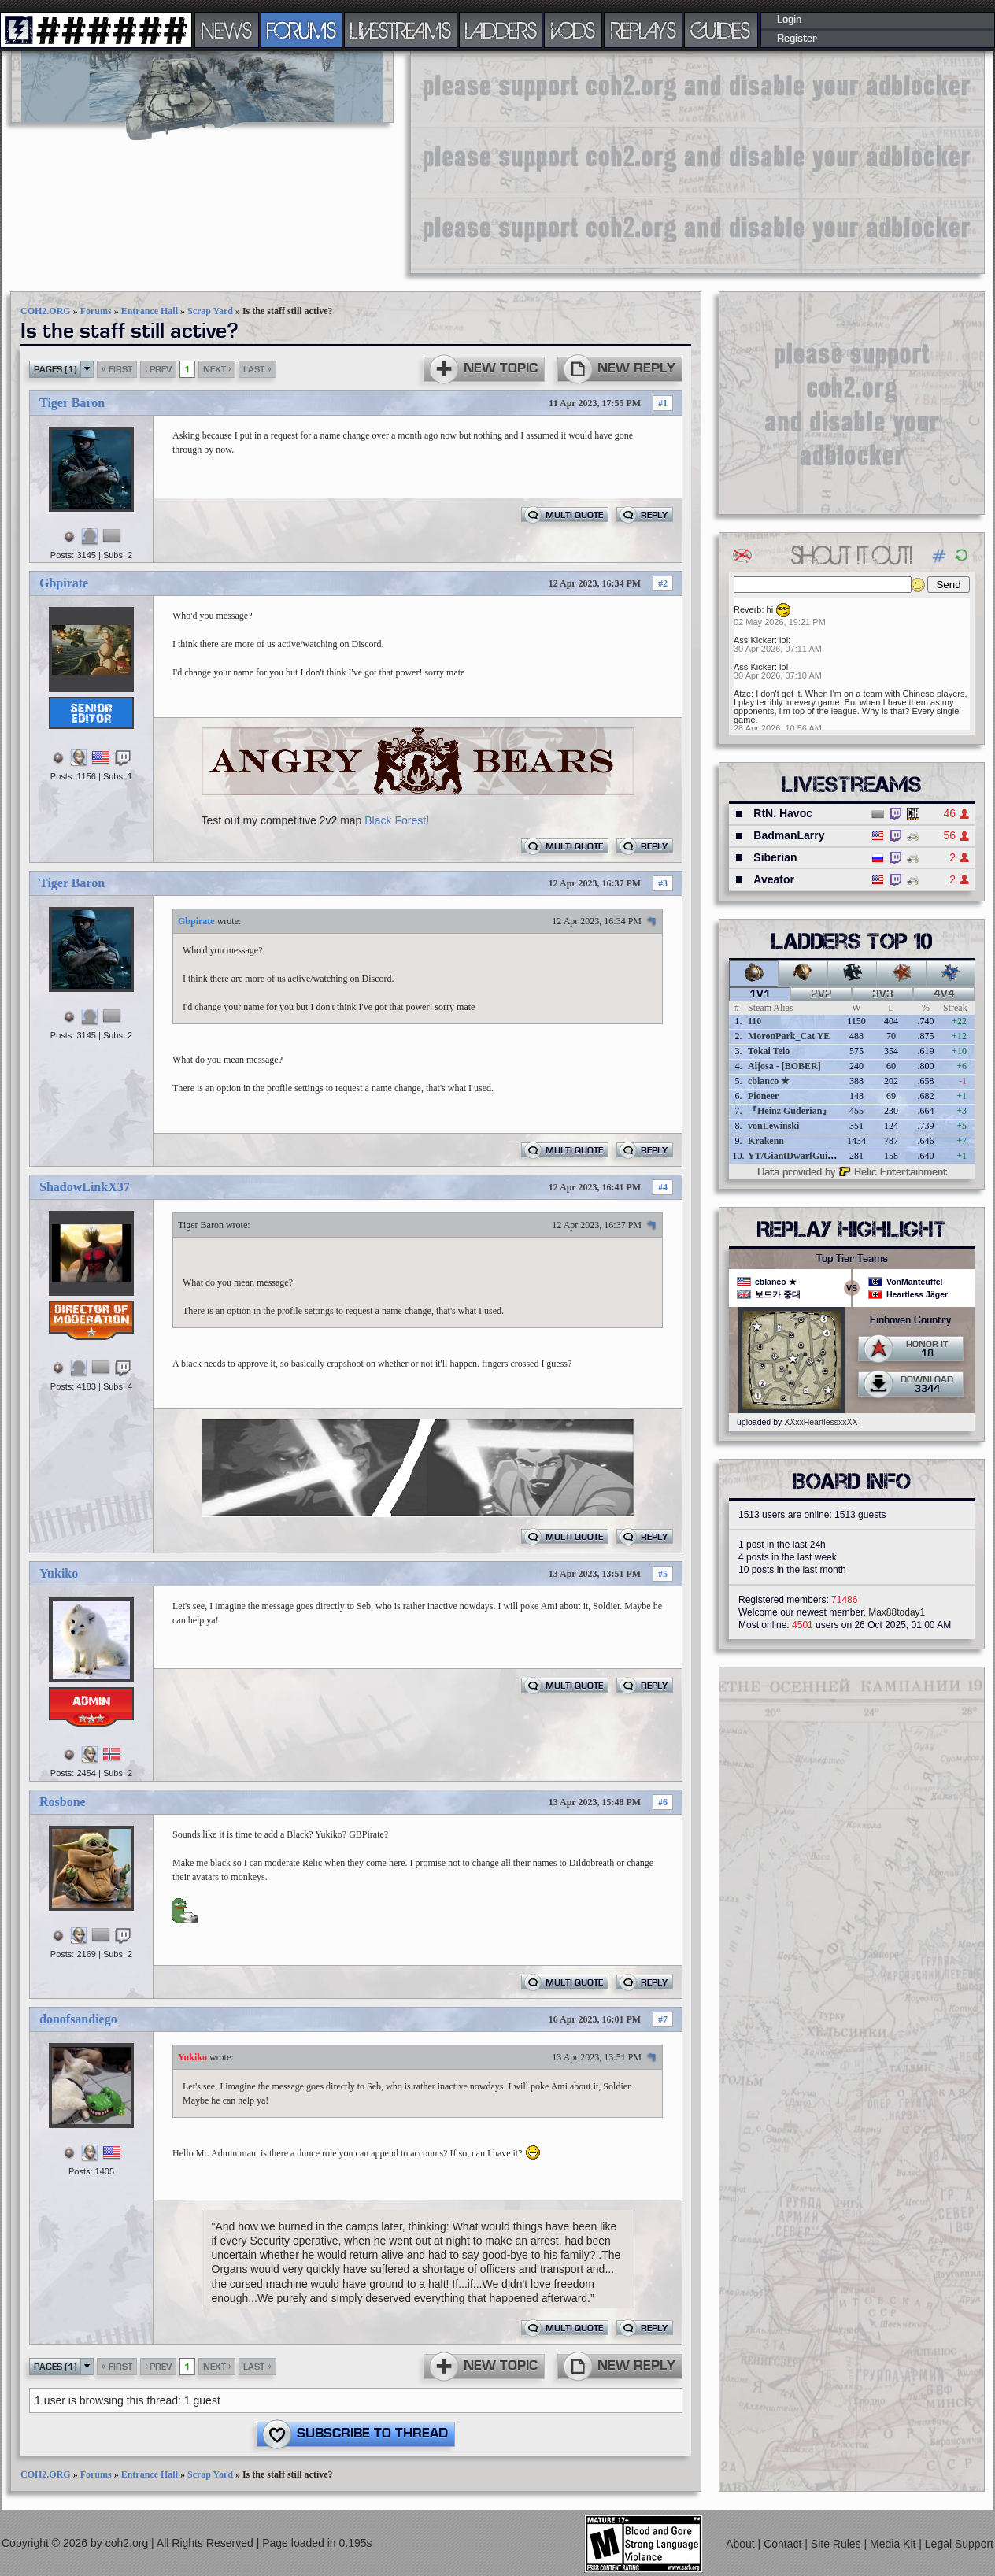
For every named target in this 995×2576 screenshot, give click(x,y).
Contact (784, 2543)
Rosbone (62, 1801)
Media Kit (894, 2543)
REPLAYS (643, 30)
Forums (96, 310)
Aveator (773, 879)
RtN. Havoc (782, 813)
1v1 (760, 994)
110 (754, 1021)
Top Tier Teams (852, 1258)
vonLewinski (773, 1125)
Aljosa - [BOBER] (784, 1065)
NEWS (227, 30)
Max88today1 (896, 1612)
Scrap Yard (210, 310)
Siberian (775, 857)
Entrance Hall (149, 310)
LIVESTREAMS (400, 30)
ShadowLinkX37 (84, 1187)
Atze (742, 693)
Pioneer (763, 1095)
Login (789, 19)
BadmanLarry (788, 835)
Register (797, 38)
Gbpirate (63, 583)
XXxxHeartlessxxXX (820, 1422)
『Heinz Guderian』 (789, 1110)
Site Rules (837, 2543)
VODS (573, 30)
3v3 (882, 994)
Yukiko (58, 1573)
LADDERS (501, 30)
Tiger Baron (72, 402)
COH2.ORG (45, 310)
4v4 (944, 994)
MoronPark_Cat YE (789, 1036)
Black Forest (395, 820)
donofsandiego (78, 2019)
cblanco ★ (769, 1080)
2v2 (821, 994)
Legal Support (959, 2543)
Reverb (747, 609)
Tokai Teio (769, 1051)
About (741, 2543)
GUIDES (721, 30)
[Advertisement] (609, 161)
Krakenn (766, 1140)
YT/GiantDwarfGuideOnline (806, 1155)
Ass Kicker (754, 640)
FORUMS (301, 30)
